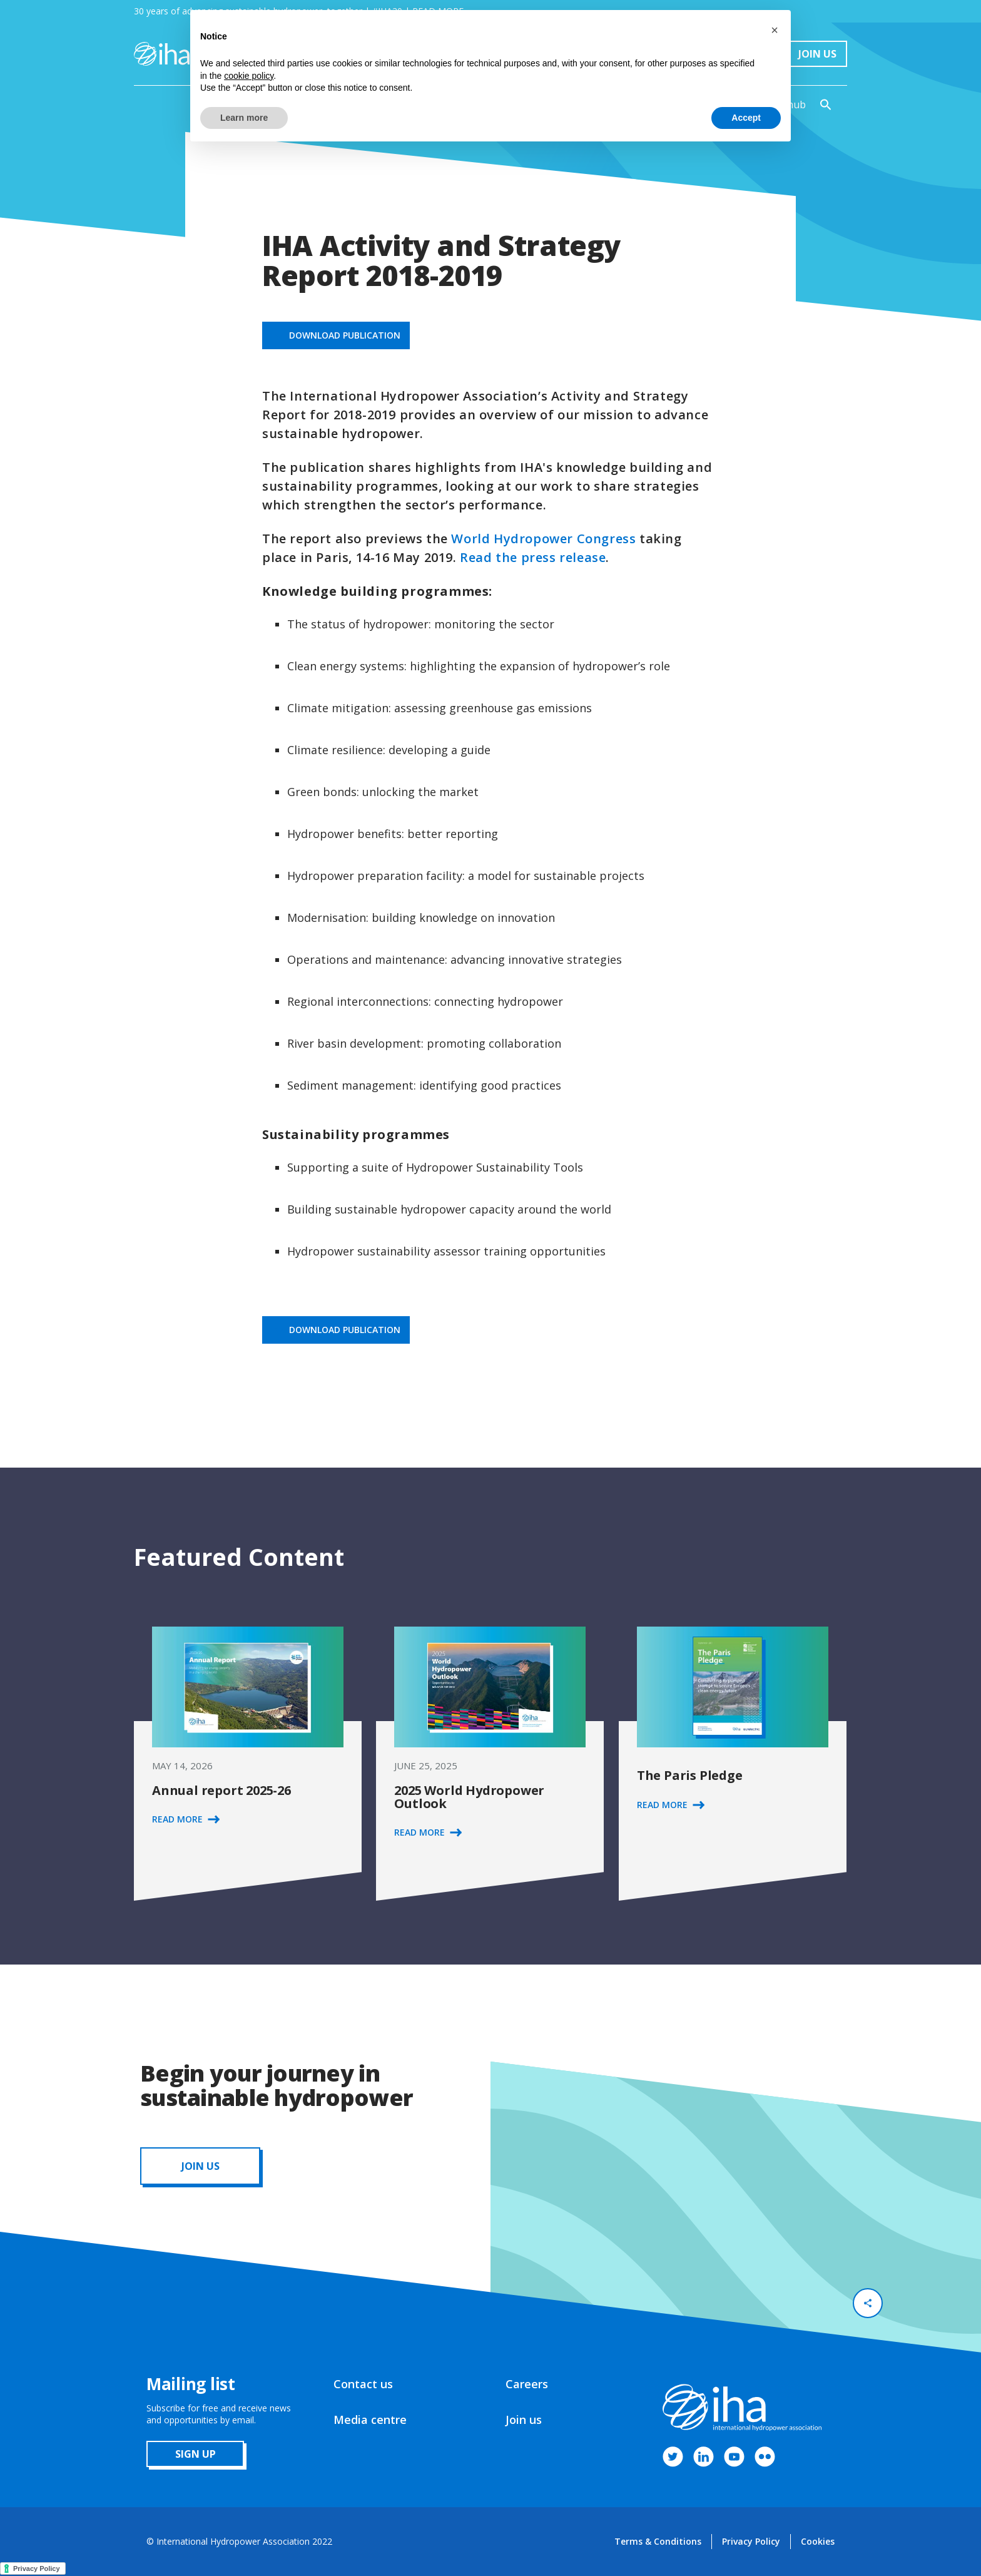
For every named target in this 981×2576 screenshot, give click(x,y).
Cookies (818, 2541)
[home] (162, 54)
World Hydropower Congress (543, 538)
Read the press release (533, 557)
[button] (775, 30)
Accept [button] (746, 118)
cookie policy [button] (248, 76)
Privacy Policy (751, 2541)
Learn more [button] (244, 118)
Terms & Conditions (657, 2541)
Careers (527, 2383)
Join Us (817, 54)
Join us (524, 2419)
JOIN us (200, 2166)
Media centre (370, 2419)
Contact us (363, 2383)
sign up (195, 2454)
